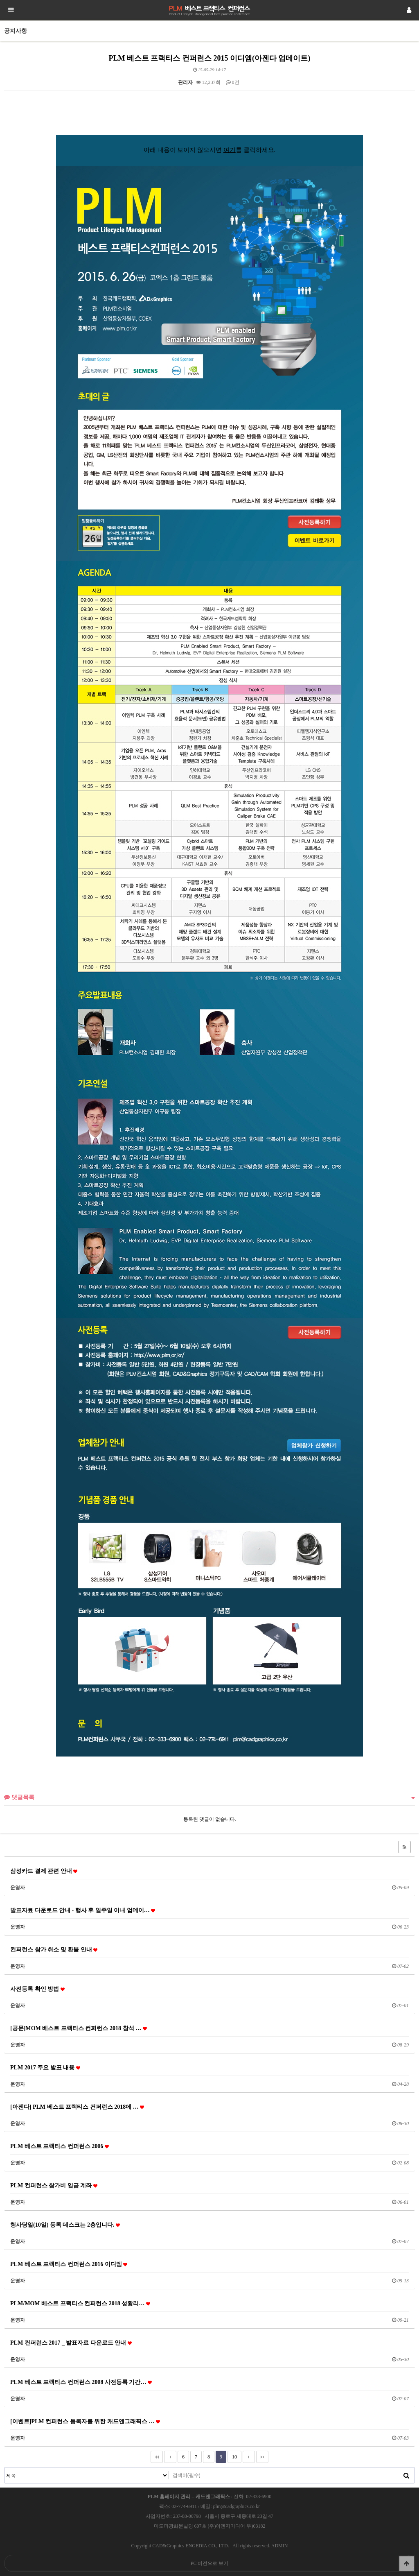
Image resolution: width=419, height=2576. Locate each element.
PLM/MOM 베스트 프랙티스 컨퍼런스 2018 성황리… (80, 2303)
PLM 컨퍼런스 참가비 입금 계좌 (53, 2185)
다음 (249, 2457)
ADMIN (279, 2546)
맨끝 (262, 2457)
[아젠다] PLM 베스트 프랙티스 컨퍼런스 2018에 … (77, 2106)
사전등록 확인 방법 (37, 1988)
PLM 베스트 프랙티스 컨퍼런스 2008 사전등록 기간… (81, 2382)
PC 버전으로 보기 (210, 2563)
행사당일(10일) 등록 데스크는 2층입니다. (65, 2224)
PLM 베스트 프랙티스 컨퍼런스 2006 (59, 2146)
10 (232, 2455)
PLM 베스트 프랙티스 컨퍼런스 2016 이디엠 (68, 2264)
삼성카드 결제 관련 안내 (43, 1870)
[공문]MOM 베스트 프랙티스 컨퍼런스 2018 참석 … (78, 2028)
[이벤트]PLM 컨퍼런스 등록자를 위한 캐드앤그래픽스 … (85, 2421)
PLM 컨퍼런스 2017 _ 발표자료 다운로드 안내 (71, 2342)
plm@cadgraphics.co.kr (236, 2506)
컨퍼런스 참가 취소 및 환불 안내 (53, 1949)
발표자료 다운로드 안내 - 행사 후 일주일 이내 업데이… (82, 1910)
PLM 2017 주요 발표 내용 (45, 2067)
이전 (170, 2457)
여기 (229, 150)
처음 (157, 2457)
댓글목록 (19, 1797)
